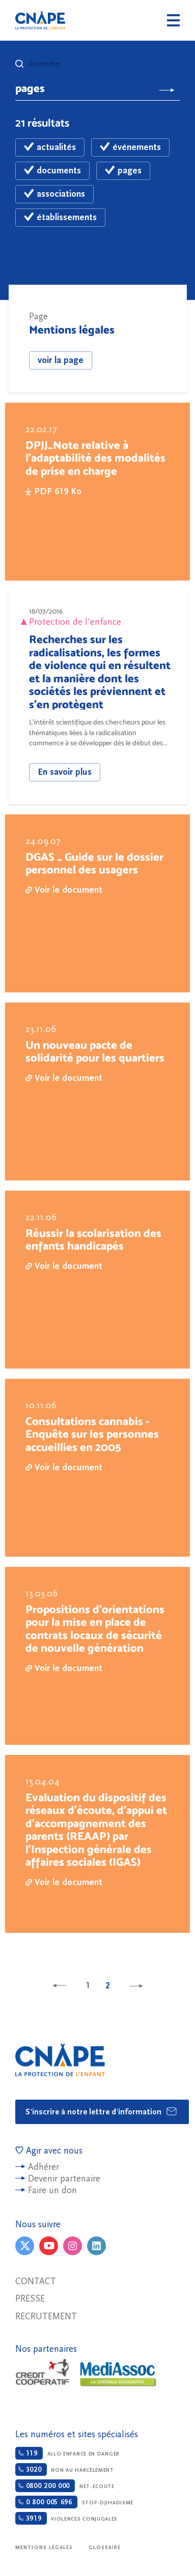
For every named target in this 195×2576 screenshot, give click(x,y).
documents (52, 170)
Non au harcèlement (64, 2469)
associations (54, 194)
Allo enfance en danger (67, 2453)
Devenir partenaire (64, 2178)
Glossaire (105, 2547)
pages (123, 170)
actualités (50, 147)
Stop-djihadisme (74, 2502)
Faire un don (52, 2190)
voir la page (60, 360)
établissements (60, 217)
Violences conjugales (66, 2518)
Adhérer (43, 2167)
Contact (35, 2281)
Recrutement (46, 2316)
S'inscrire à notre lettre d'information (101, 2111)
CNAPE (40, 20)
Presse (30, 2298)
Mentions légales (44, 2547)
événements (130, 147)
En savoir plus (65, 772)
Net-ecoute (65, 2485)
